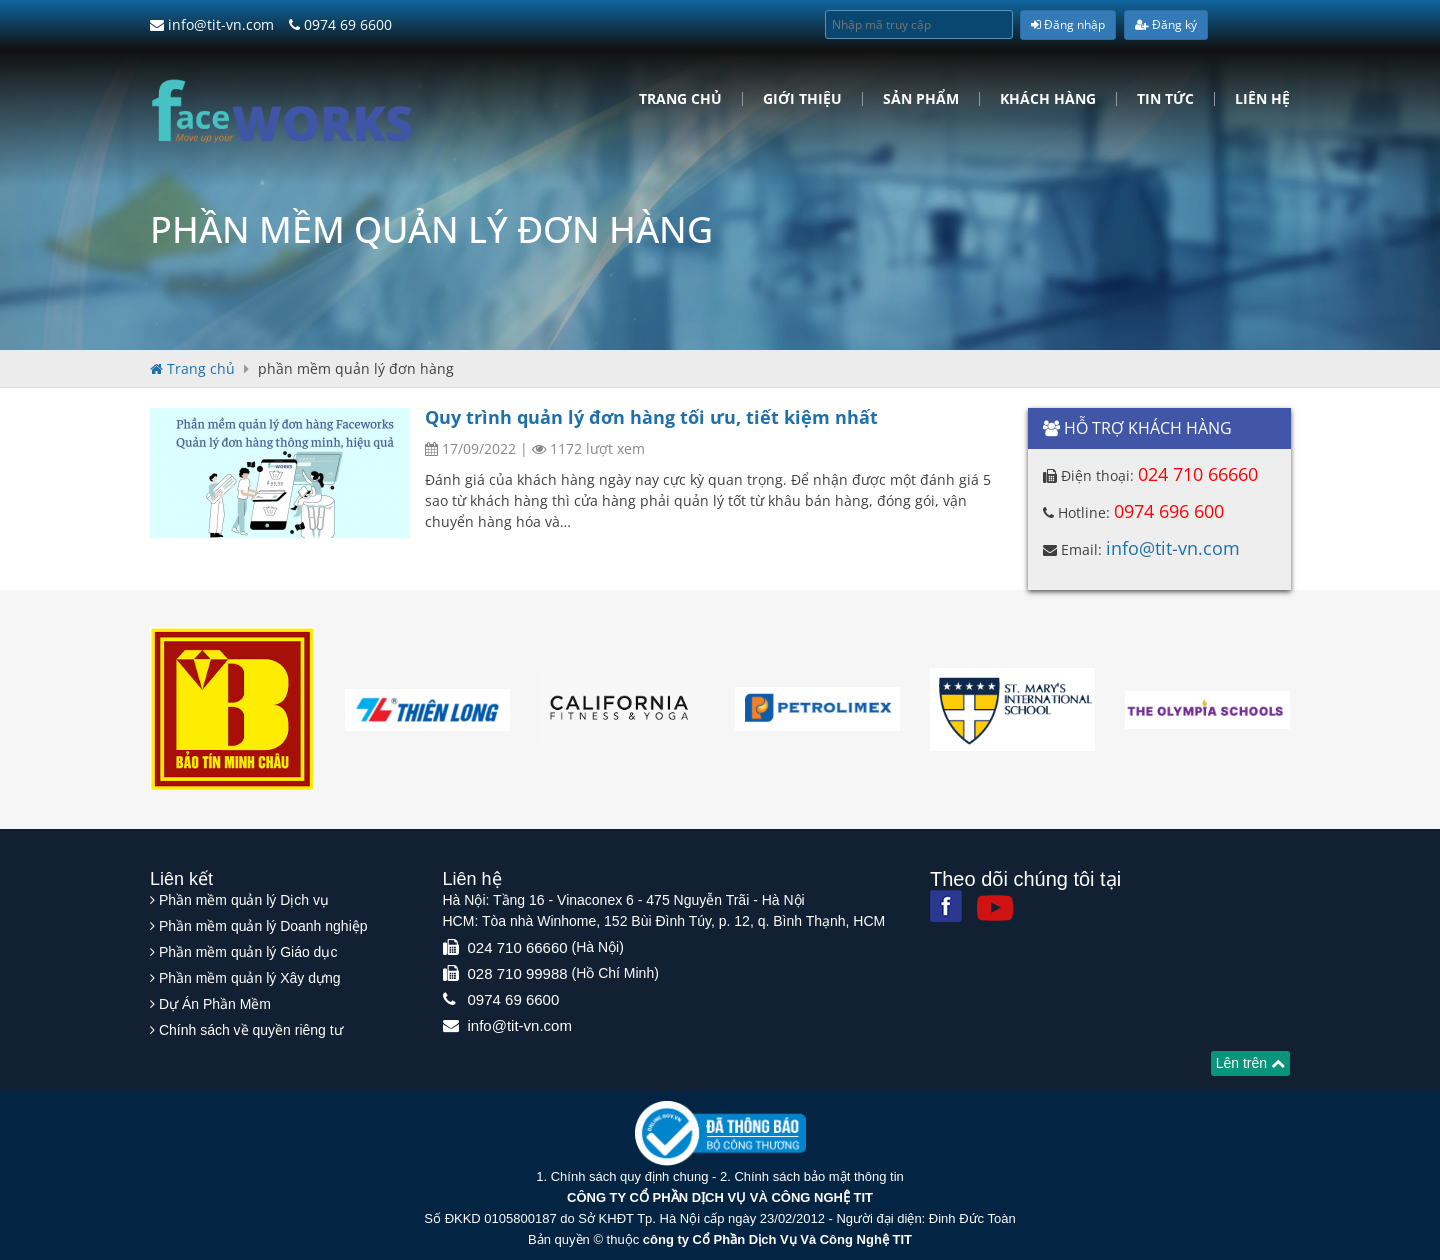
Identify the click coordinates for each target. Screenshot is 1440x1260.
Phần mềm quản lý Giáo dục (248, 952)
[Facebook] (946, 906)
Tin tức (1165, 99)
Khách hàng (1048, 99)
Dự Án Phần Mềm (215, 1004)
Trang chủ (680, 99)
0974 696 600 (1169, 511)
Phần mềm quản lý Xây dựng (250, 978)
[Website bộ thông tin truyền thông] (720, 1132)
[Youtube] (995, 908)
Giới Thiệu (802, 99)
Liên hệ (1262, 99)
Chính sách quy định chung (630, 1176)
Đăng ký (1166, 24)
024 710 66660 (1198, 474)
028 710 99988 (518, 973)
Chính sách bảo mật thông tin (818, 1176)
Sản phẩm (921, 99)
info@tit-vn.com (212, 24)
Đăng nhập (1068, 24)
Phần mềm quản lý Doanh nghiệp (263, 926)
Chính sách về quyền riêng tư (251, 1030)
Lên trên (1250, 1063)
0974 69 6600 (340, 24)
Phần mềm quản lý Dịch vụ (244, 900)
